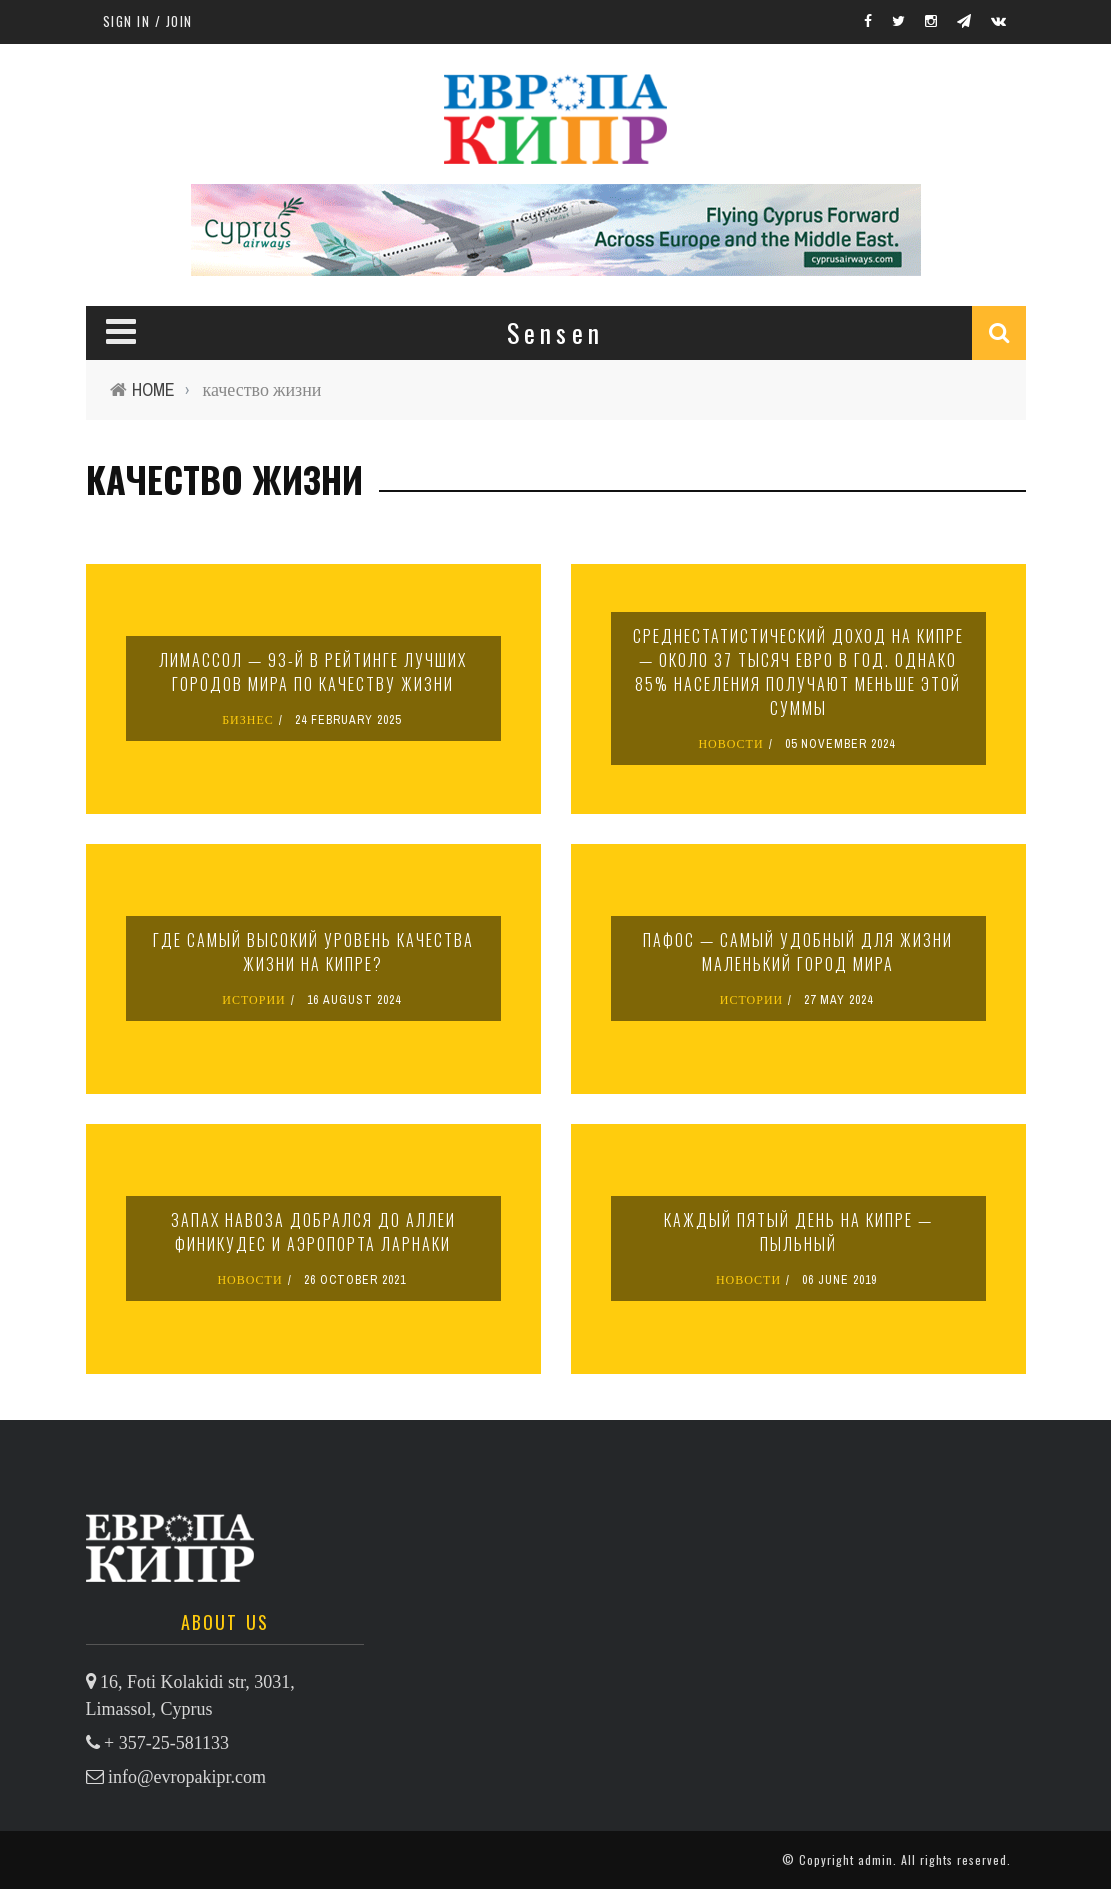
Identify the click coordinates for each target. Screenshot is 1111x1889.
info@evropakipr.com (187, 1777)
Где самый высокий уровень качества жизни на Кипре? (313, 952)
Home (153, 389)
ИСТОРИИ (254, 1000)
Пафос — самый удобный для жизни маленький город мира (798, 952)
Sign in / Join (148, 21)
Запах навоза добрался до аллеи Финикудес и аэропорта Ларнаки (313, 1232)
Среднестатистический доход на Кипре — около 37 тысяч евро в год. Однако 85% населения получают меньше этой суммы (798, 672)
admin (875, 1859)
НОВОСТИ (730, 744)
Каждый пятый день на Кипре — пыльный (798, 1232)
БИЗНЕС (248, 720)
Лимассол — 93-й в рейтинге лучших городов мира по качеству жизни (313, 672)
